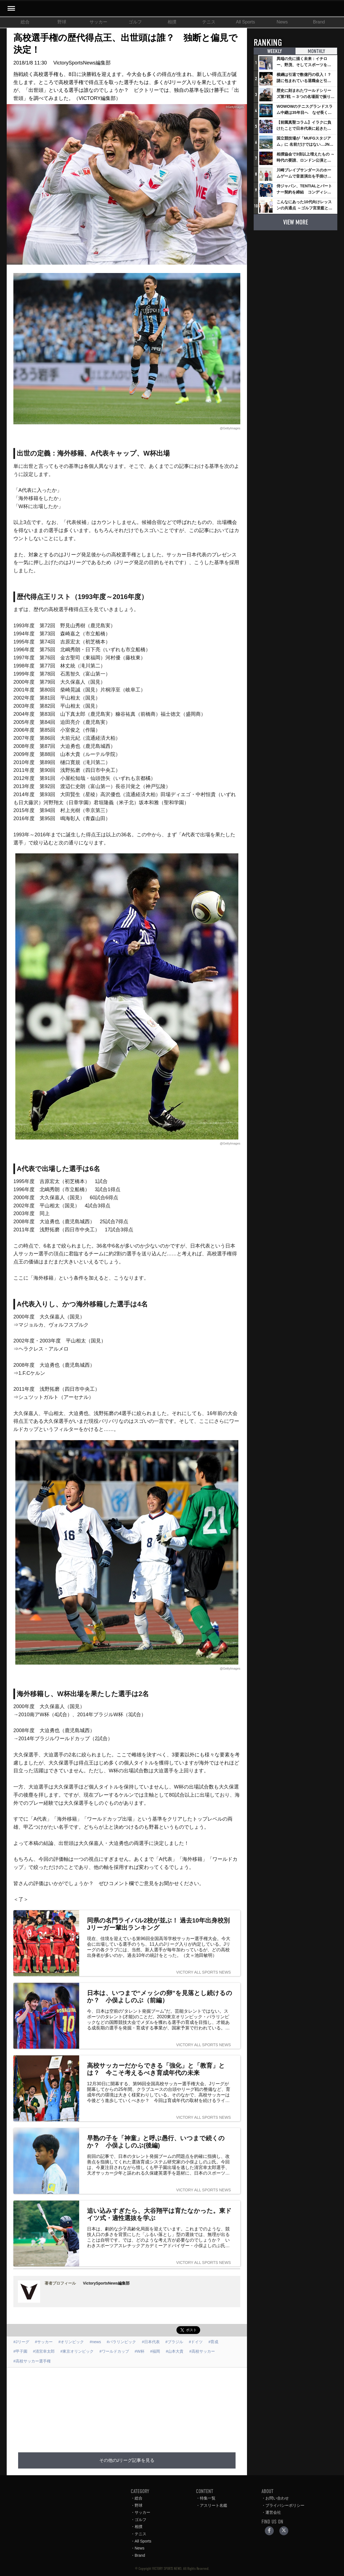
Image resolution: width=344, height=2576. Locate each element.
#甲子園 (20, 2351)
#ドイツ (196, 2342)
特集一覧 (207, 2498)
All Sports (245, 22)
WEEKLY (274, 51)
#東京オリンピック (77, 2351)
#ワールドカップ (114, 2351)
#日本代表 (151, 2342)
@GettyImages (230, 428)
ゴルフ (135, 22)
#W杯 (139, 2351)
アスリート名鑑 (213, 2505)
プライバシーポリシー (284, 2505)
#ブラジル (174, 2342)
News (282, 22)
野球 (61, 22)
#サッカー (44, 2342)
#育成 (214, 2342)
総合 (25, 22)
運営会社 (273, 2512)
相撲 (172, 22)
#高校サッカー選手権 (32, 2361)
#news (95, 2342)
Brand (319, 22)
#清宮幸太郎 (44, 2351)
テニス (208, 22)
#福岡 (155, 2351)
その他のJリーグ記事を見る (127, 2460)
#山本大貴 (175, 2351)
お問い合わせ (277, 2498)
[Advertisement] (140, 2406)
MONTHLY (316, 51)
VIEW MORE (295, 222)
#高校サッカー (202, 2351)
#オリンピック (71, 2342)
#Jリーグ (21, 2342)
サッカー (98, 22)
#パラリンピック (121, 2342)
